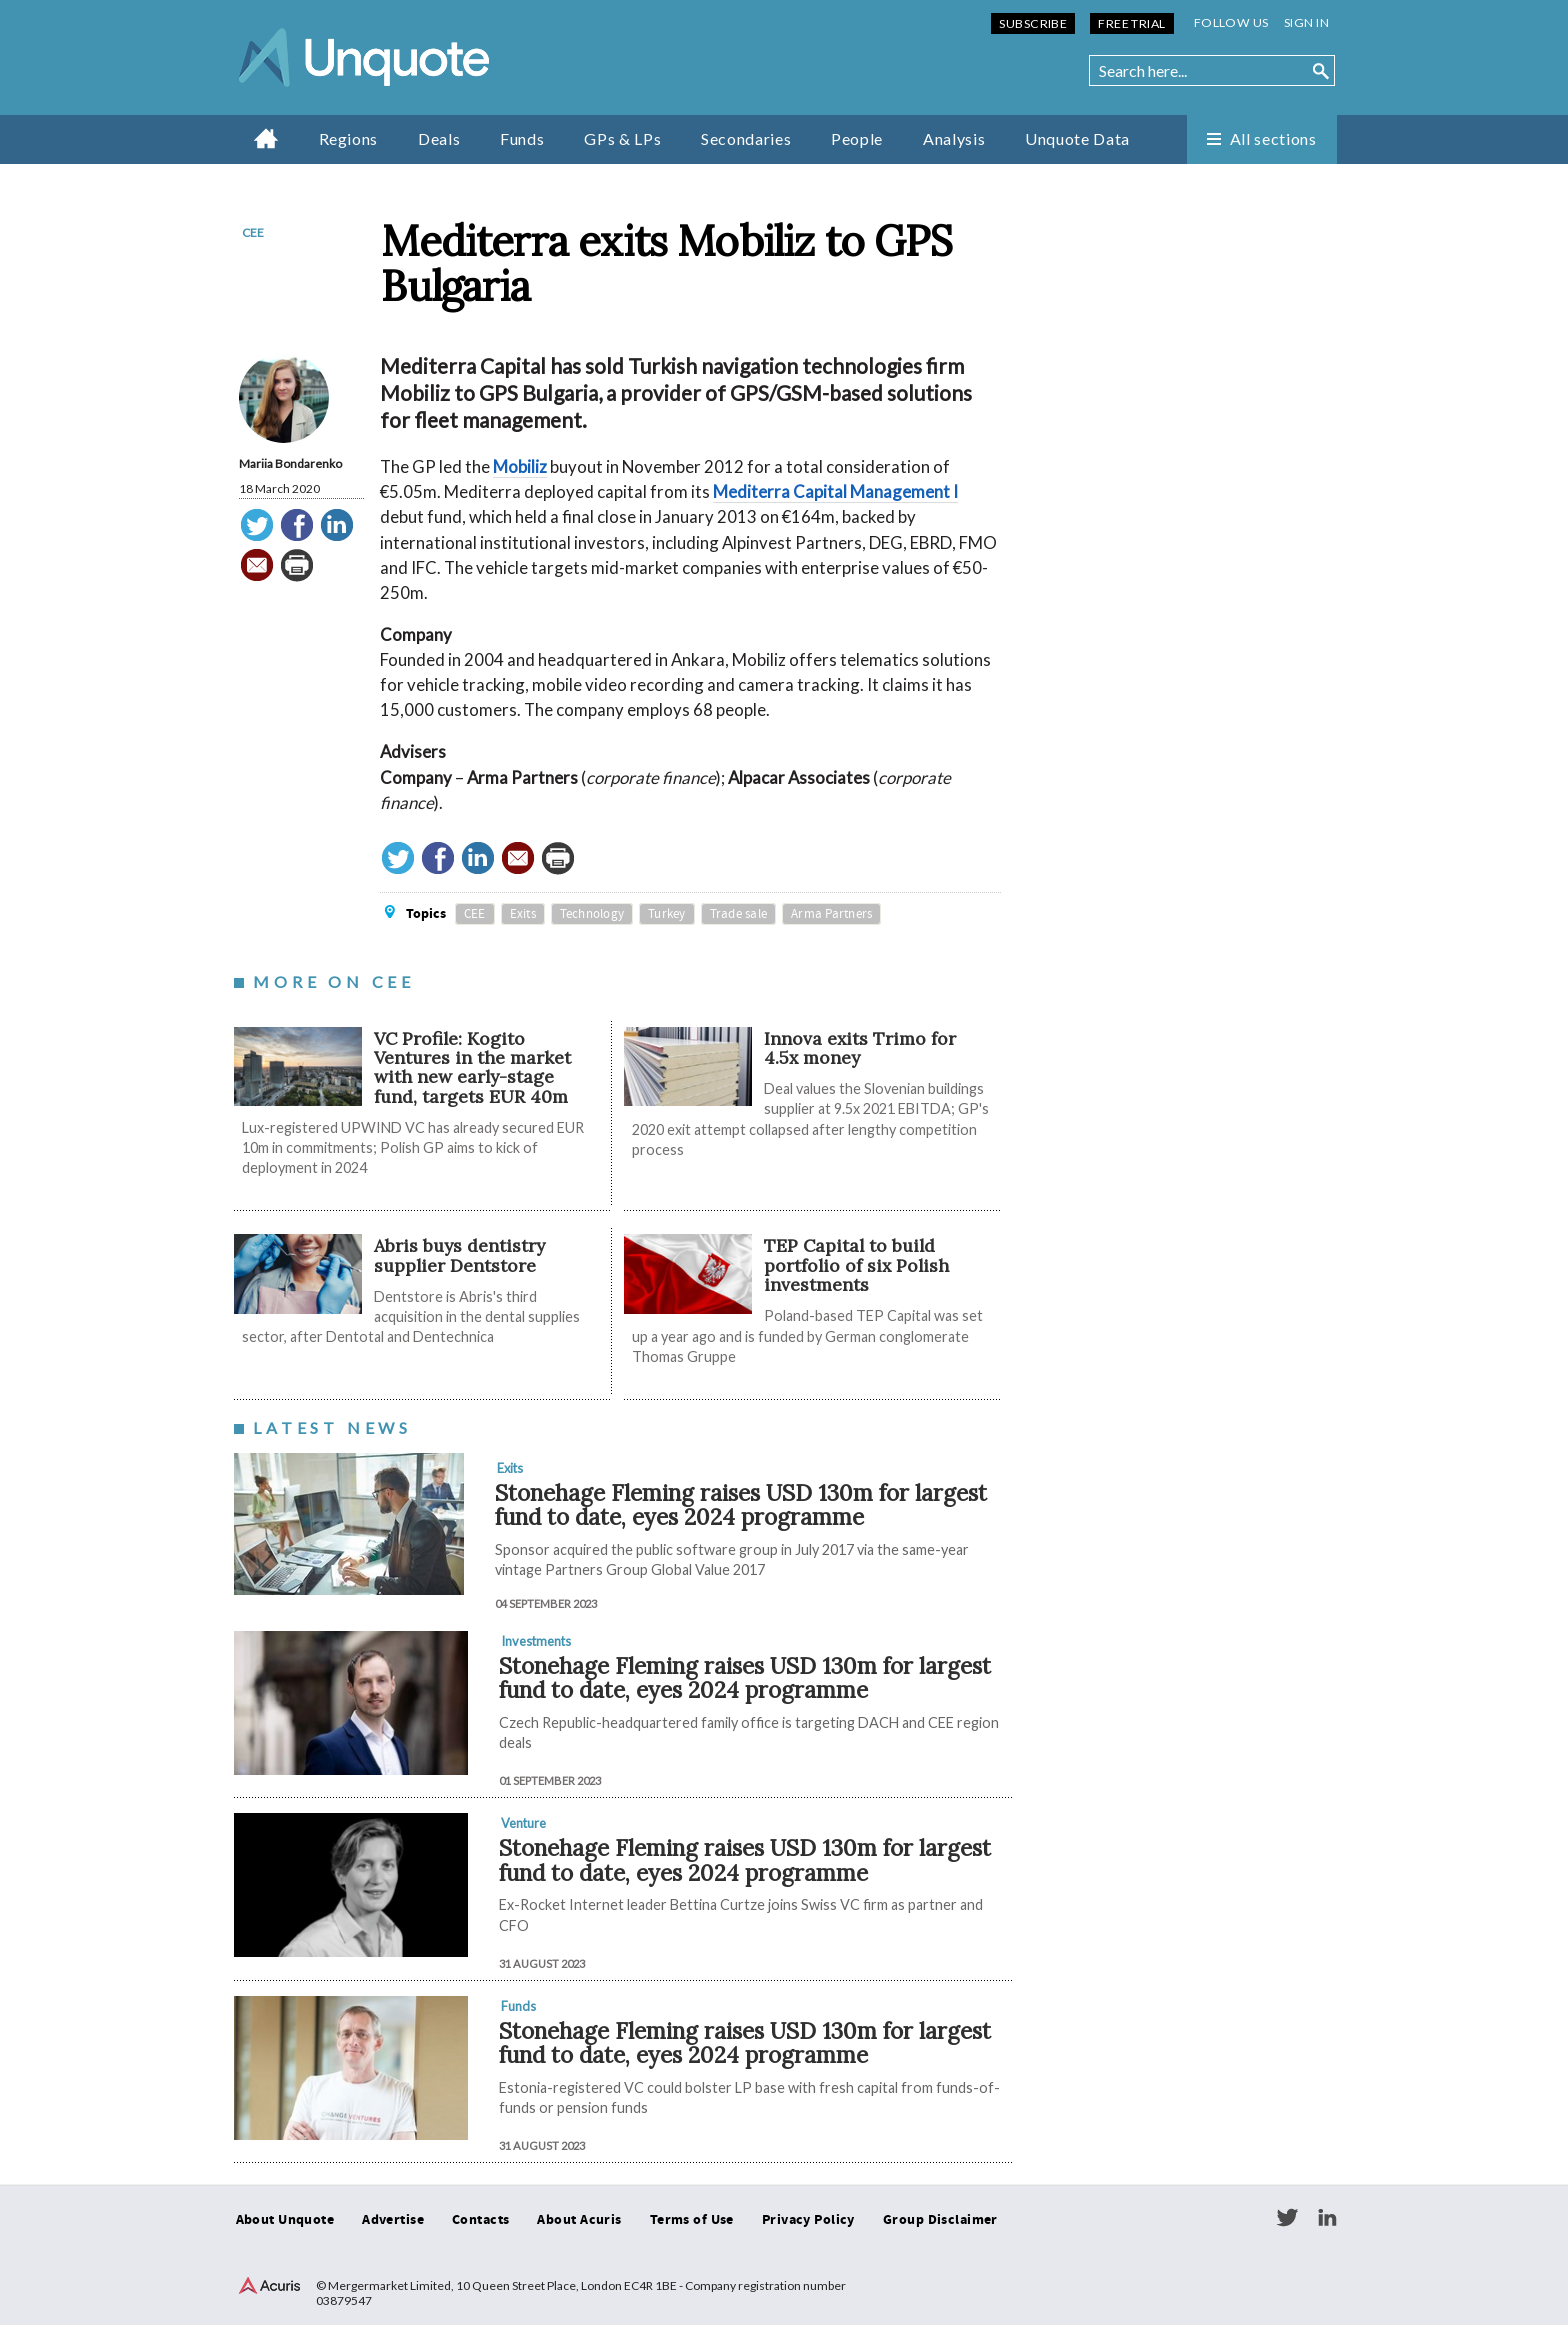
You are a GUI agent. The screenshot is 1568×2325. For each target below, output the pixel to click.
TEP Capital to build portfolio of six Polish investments (856, 1265)
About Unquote (285, 2220)
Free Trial (1131, 23)
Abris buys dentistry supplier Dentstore (459, 1255)
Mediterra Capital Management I (835, 491)
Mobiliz (520, 466)
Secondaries (746, 138)
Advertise (393, 2220)
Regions (348, 138)
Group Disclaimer (940, 2220)
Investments (536, 1641)
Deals (439, 138)
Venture (523, 1823)
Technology (592, 914)
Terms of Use (692, 2220)
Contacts (480, 2220)
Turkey (667, 914)
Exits (523, 914)
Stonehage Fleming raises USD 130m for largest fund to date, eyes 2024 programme (741, 1505)
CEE (253, 232)
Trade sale (739, 914)
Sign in (1306, 22)
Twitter (1287, 2218)
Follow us (1231, 22)
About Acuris (579, 2220)
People (857, 138)
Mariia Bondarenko (290, 463)
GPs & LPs (622, 138)
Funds (522, 138)
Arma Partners (831, 914)
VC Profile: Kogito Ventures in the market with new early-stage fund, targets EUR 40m (472, 1067)
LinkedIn (1327, 2218)
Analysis (954, 138)
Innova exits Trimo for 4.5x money (860, 1048)
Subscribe (1033, 23)
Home (266, 138)
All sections (1273, 138)
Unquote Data (1077, 138)
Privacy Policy (808, 2220)
